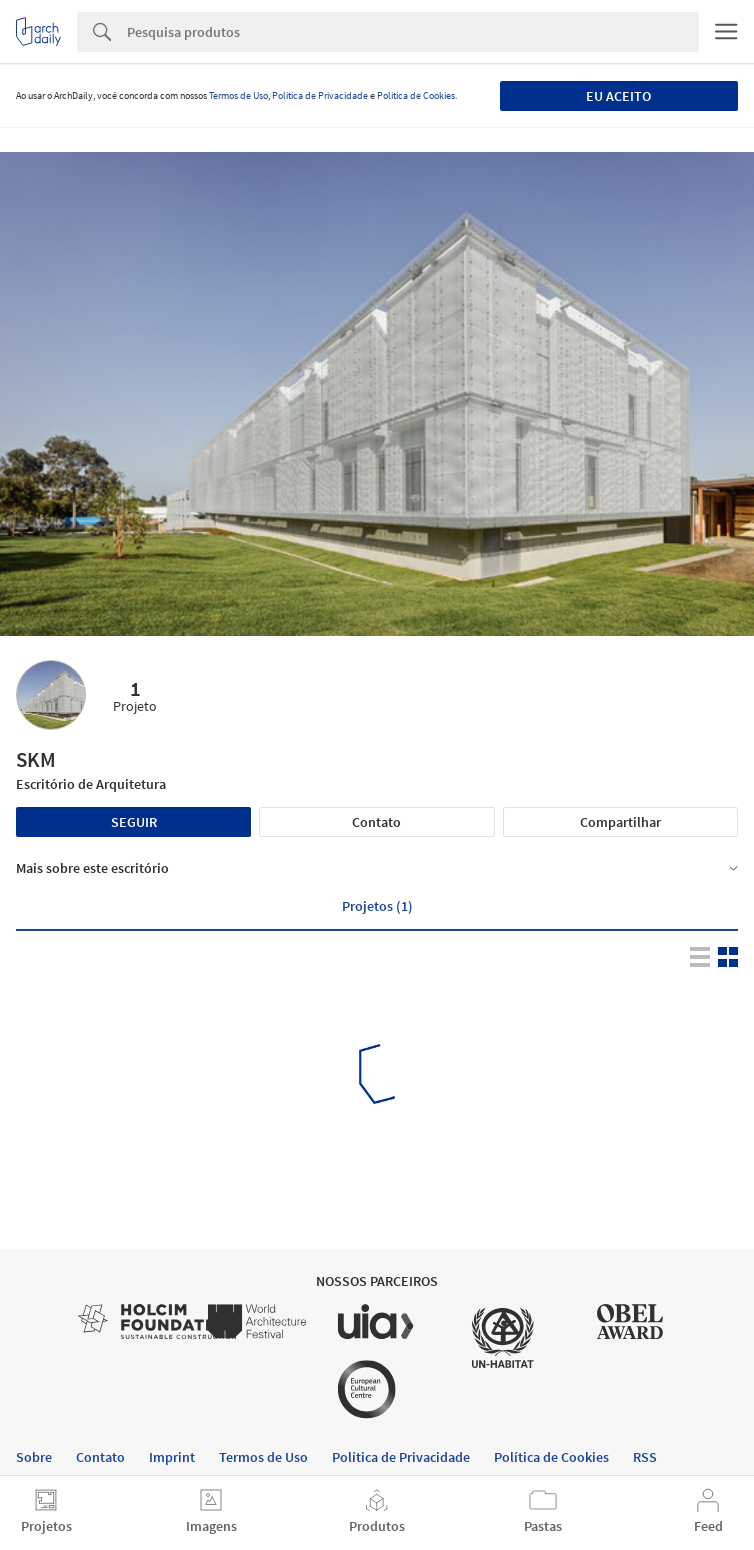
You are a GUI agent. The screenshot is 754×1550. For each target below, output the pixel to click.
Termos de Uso (238, 95)
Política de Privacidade (320, 95)
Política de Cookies (416, 95)
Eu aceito (618, 96)
